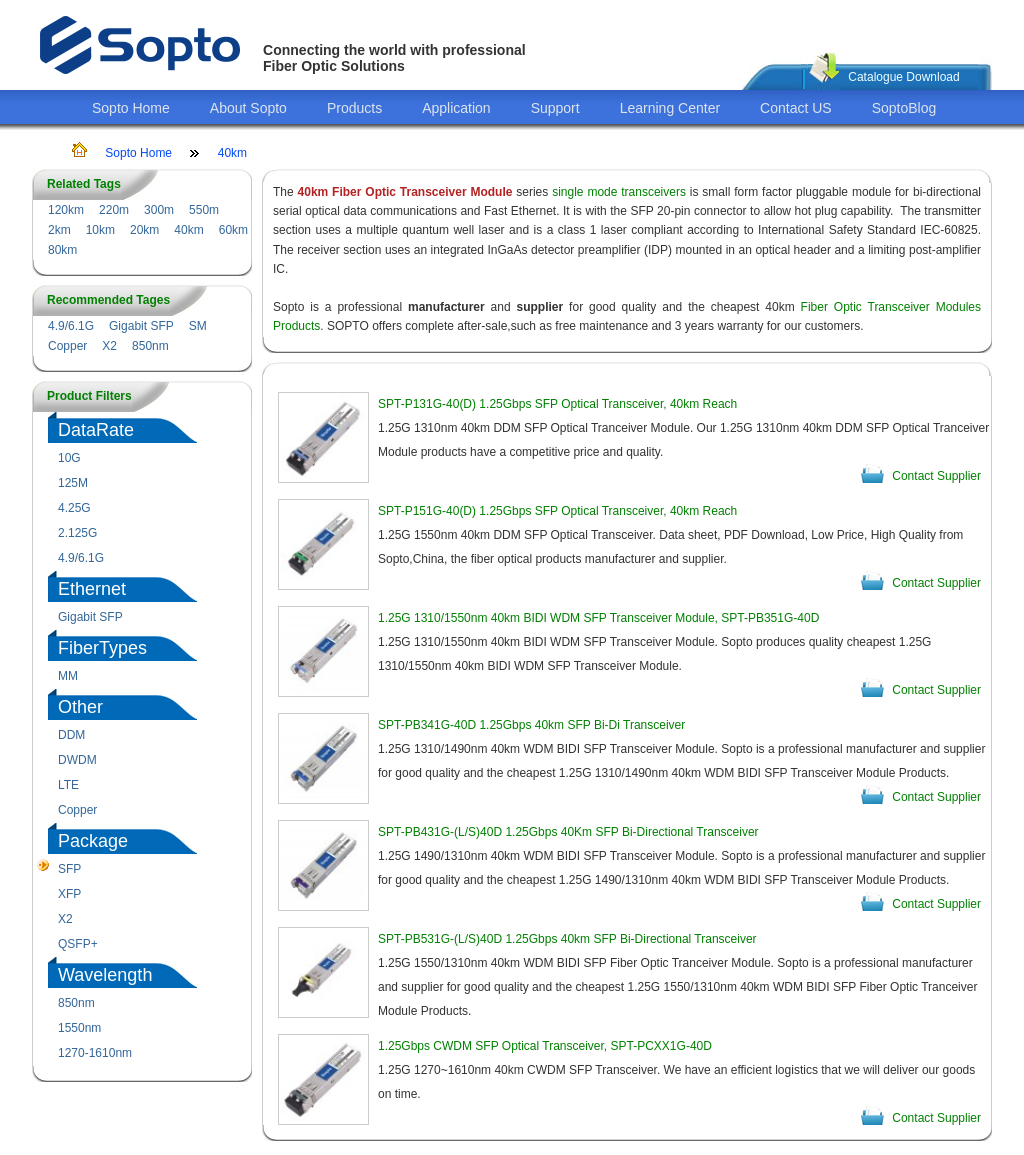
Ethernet (92, 589)
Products (354, 108)
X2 (109, 346)
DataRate (96, 430)
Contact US (796, 108)
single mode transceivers (619, 192)
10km (100, 230)
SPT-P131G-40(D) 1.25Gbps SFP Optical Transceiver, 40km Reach (557, 404)
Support (555, 108)
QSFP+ (78, 944)
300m (159, 210)
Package (93, 841)
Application (456, 108)
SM (198, 326)
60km (233, 230)
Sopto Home (131, 108)
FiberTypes (102, 648)
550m (204, 210)
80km (62, 250)
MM (68, 676)
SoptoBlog (904, 108)
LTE (68, 785)
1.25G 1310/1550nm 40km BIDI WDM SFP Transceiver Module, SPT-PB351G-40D (598, 618)
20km (144, 230)
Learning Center (670, 108)
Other (80, 707)
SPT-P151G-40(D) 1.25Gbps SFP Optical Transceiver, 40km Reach (557, 511)
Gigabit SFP (141, 326)
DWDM (77, 760)
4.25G (74, 508)
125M (73, 483)
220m (114, 210)
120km (66, 210)
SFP (69, 869)
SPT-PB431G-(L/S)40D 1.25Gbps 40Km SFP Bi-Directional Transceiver (568, 832)
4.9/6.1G (71, 326)
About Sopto (248, 108)
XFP (69, 894)
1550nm (79, 1028)
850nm (150, 346)
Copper (67, 346)
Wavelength (105, 975)
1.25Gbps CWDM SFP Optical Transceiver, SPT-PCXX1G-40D (545, 1046)
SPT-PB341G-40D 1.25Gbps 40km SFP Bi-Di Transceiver (531, 725)
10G (69, 458)
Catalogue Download (903, 77)
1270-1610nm (95, 1053)
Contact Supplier (936, 476)
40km (232, 153)
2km (59, 230)
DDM (71, 735)
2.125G (77, 533)
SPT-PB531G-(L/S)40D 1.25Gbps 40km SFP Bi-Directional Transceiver (567, 939)
